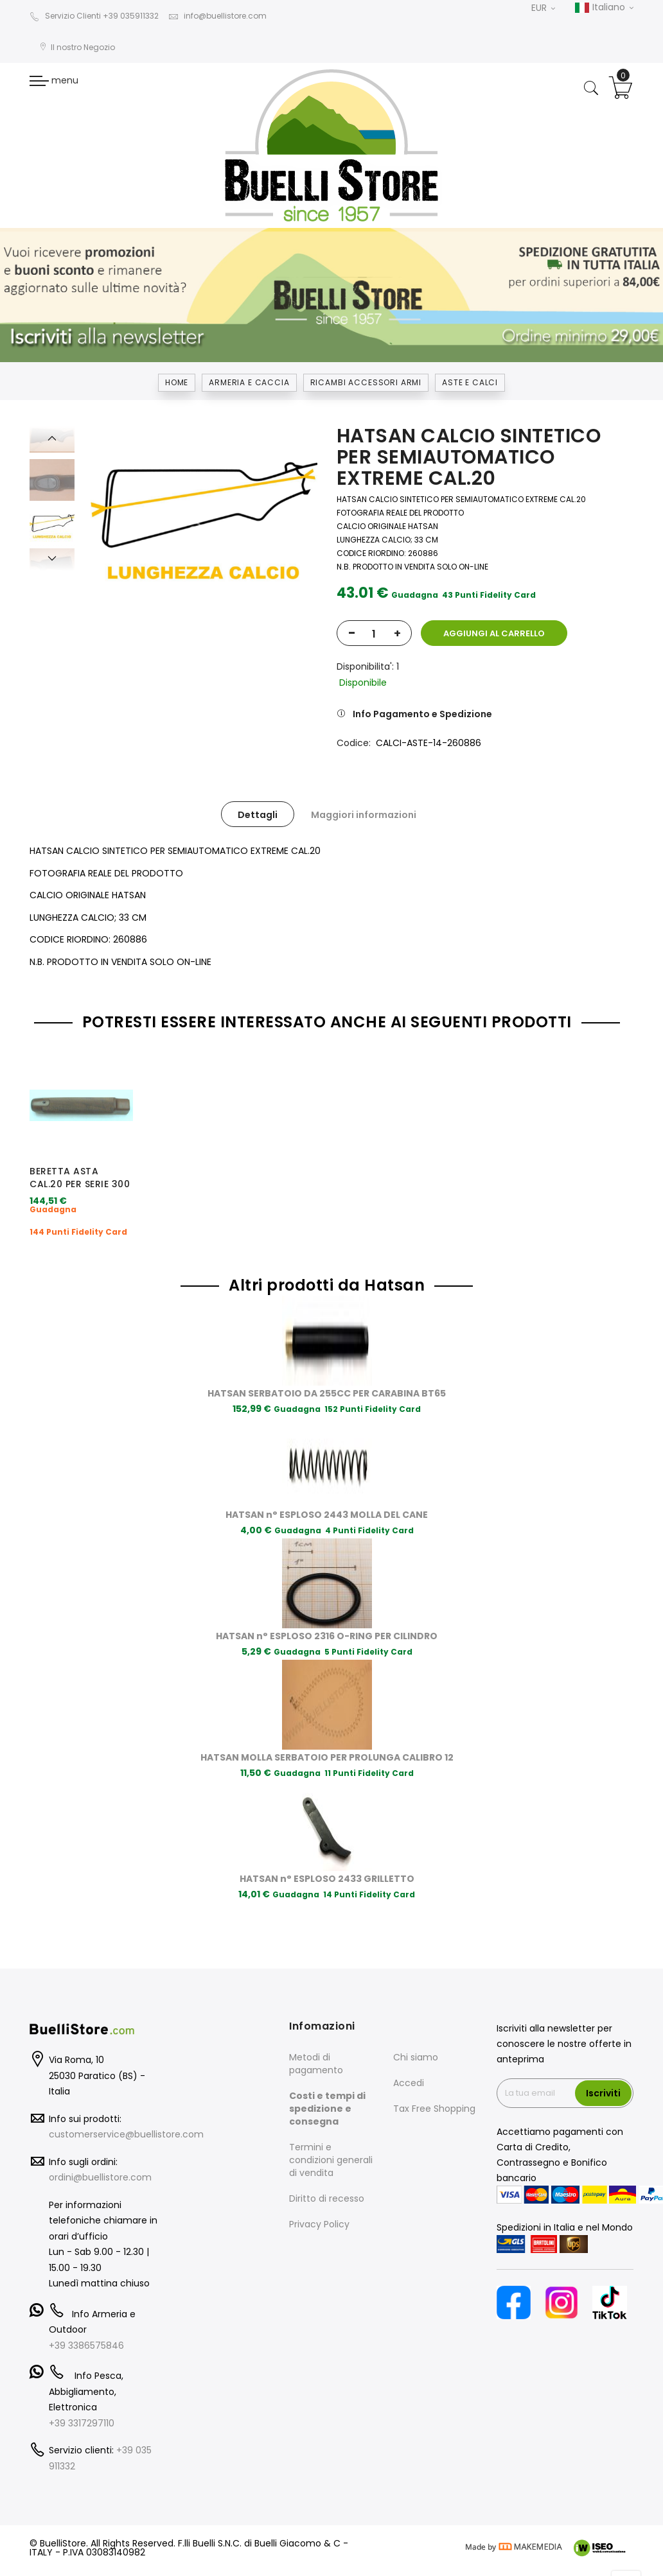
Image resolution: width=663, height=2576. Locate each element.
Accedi (408, 2052)
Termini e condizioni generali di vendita (331, 2129)
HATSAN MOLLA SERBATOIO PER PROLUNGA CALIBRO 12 (327, 1726)
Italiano (603, 7)
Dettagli (258, 814)
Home (176, 382)
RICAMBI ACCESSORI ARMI (365, 382)
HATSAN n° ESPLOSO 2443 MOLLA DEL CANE (326, 1483)
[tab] (257, 814)
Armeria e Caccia (249, 382)
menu (54, 80)
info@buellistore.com (217, 15)
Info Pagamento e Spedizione (422, 714)
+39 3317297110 (81, 2392)
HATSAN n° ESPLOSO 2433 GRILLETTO (327, 1847)
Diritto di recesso (326, 2168)
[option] (52, 524)
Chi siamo (415, 2027)
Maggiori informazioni (363, 814)
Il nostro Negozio (77, 47)
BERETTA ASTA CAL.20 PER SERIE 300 (80, 1177)
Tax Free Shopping (434, 2078)
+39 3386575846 (86, 2314)
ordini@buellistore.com (100, 2147)
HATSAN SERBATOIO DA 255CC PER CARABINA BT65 (327, 1362)
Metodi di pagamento (316, 2033)
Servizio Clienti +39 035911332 (94, 15)
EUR (543, 8)
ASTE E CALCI (470, 382)
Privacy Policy (319, 2194)
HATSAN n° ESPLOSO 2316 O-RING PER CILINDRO (327, 1605)
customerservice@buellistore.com (126, 2104)
